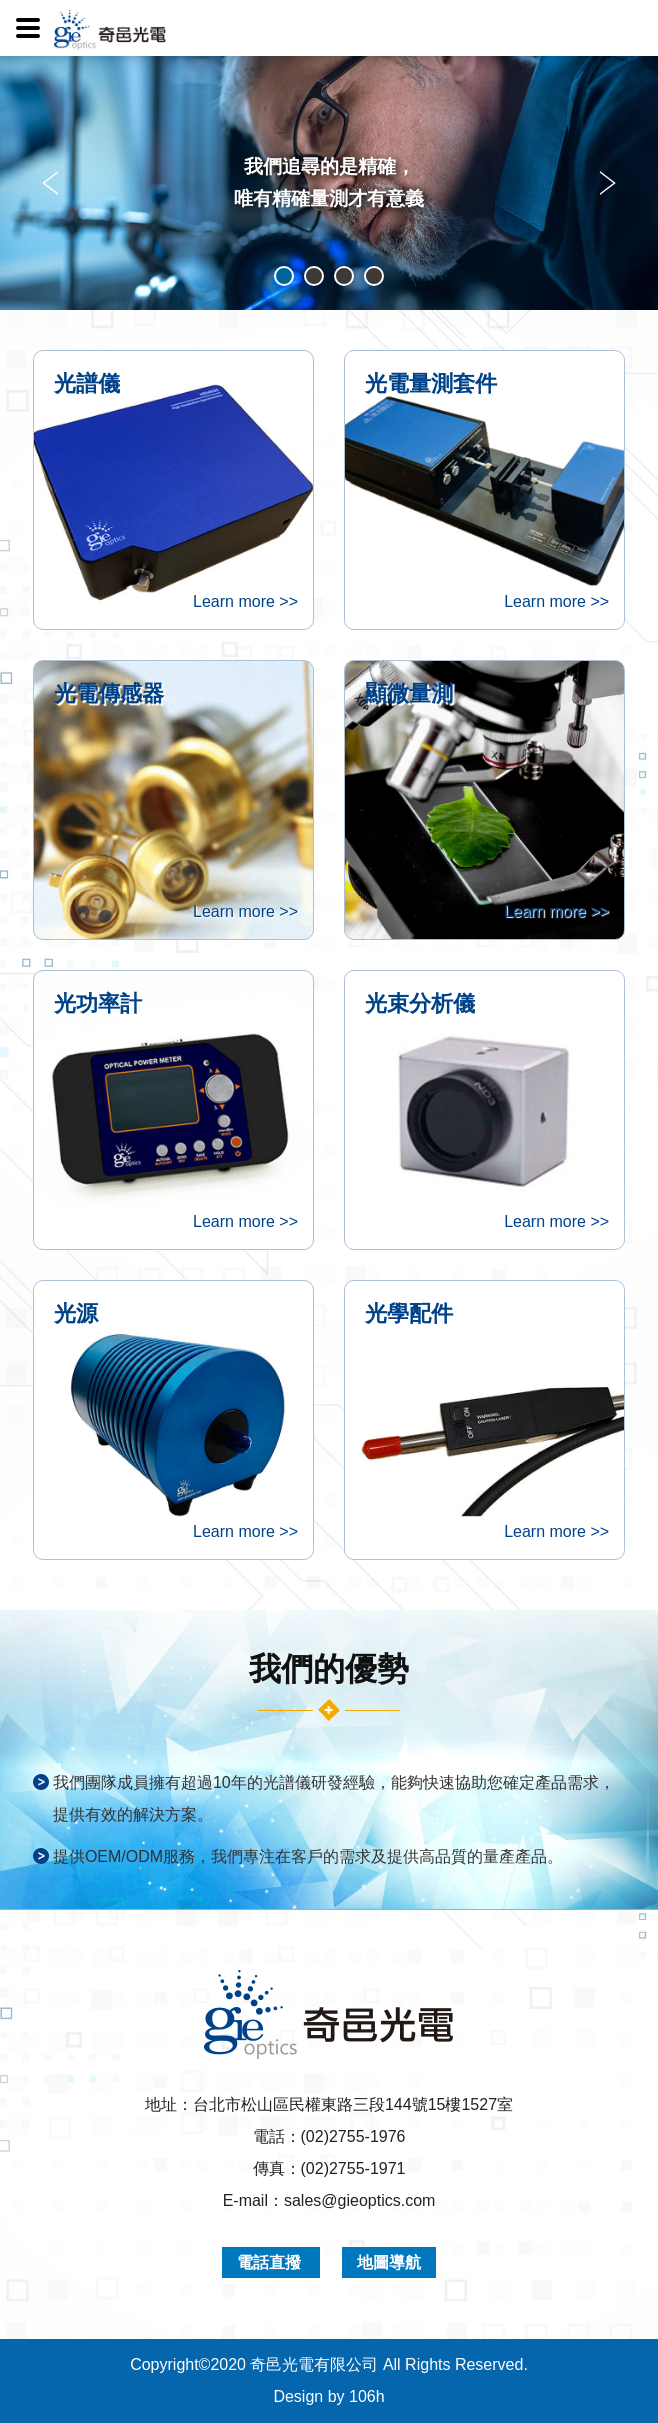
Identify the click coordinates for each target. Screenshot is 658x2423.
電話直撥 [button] (271, 2262)
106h (367, 2396)
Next (605, 183)
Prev (53, 183)
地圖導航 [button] (389, 2262)
